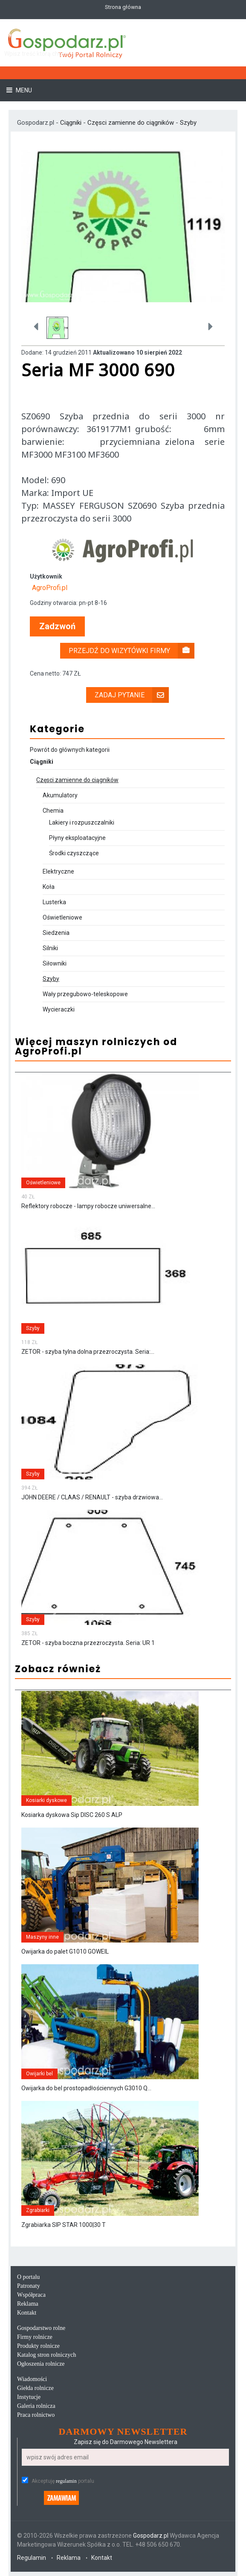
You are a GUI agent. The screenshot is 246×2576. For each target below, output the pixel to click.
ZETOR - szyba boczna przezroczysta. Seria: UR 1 (88, 1642)
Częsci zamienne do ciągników (130, 122)
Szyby (188, 122)
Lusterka (54, 902)
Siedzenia (56, 932)
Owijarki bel (39, 2074)
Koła (49, 886)
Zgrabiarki (37, 2210)
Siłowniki (55, 963)
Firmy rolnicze (34, 2337)
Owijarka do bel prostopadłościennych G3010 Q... (86, 2088)
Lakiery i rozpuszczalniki (81, 822)
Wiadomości (32, 2379)
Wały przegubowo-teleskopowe (85, 994)
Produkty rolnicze (38, 2346)
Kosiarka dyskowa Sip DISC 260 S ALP (71, 1814)
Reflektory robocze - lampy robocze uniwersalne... (88, 1206)
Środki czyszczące (74, 853)
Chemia (53, 810)
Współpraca (31, 2295)
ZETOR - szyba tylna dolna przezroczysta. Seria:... (87, 1351)
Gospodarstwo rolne (41, 2328)
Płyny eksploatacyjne (77, 837)
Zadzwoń (57, 626)
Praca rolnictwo (36, 2415)
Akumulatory (60, 795)
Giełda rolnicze (35, 2388)
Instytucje (29, 2397)
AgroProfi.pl (49, 588)
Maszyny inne (42, 1937)
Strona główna (123, 7)
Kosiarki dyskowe (46, 1800)
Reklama (27, 2304)
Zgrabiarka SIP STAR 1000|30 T (63, 2224)
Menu (23, 90)
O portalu (28, 2277)
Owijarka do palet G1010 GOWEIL (65, 1951)
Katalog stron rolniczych (46, 2355)
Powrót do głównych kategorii (70, 749)
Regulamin (31, 2557)
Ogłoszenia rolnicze (41, 2364)
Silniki (50, 948)
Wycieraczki (59, 1009)
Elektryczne (58, 871)
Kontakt (26, 2313)
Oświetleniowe (62, 917)
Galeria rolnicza (36, 2406)
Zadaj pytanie (132, 695)
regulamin (66, 2481)
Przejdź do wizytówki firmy (131, 651)
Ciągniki (71, 122)
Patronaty (28, 2286)
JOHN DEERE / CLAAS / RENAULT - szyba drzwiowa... (92, 1497)
